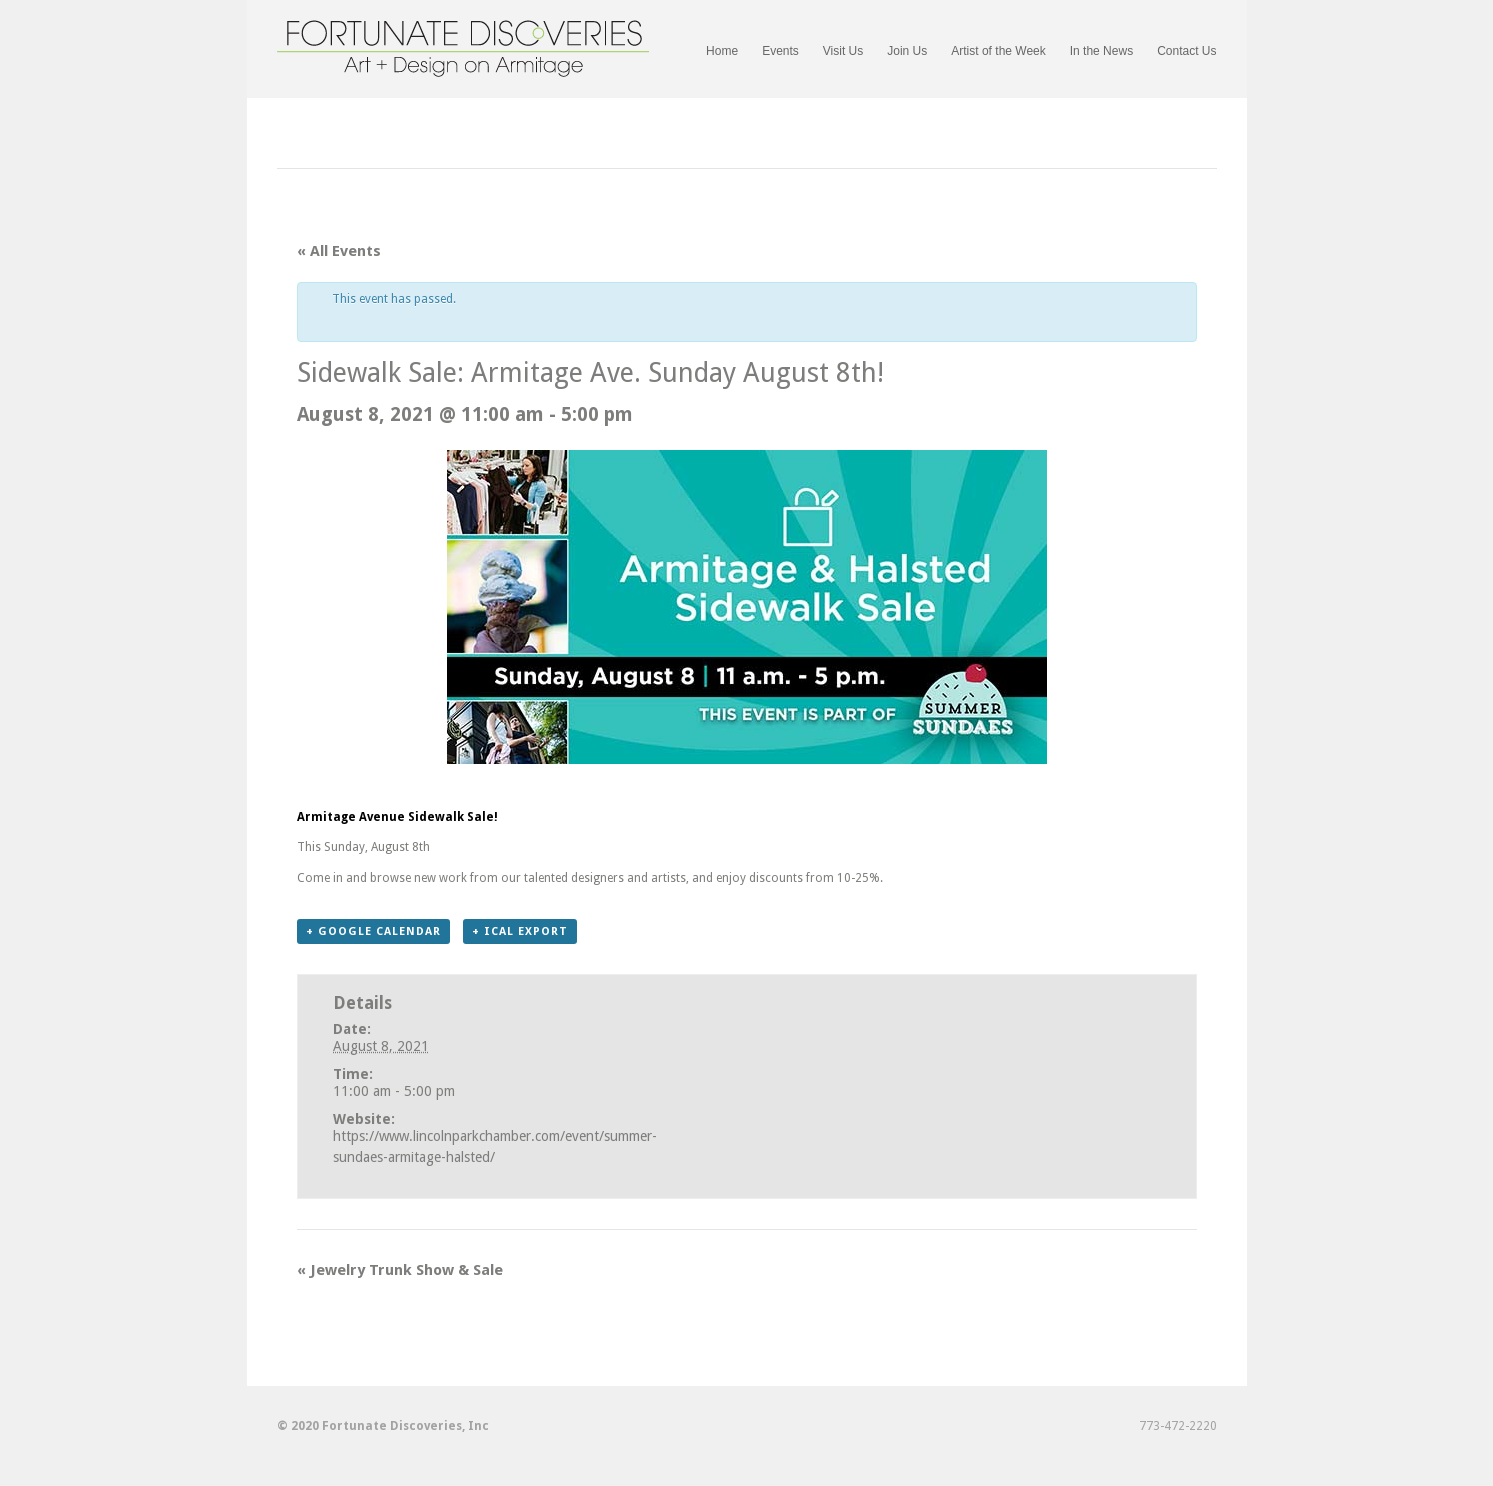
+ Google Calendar (373, 931)
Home (722, 51)
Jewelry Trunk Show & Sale (400, 1270)
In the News (1101, 51)
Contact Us (1186, 51)
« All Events (339, 251)
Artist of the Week (998, 51)
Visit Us (843, 51)
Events (780, 51)
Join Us (907, 51)
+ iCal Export (520, 931)
